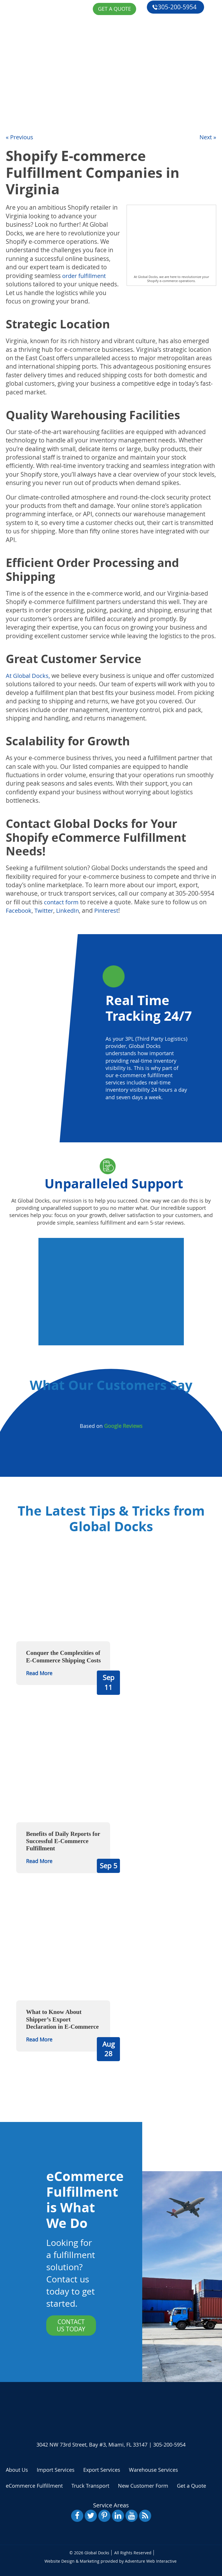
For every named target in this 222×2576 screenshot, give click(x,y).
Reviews (16, 99)
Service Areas (111, 2505)
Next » (207, 137)
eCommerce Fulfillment (43, 86)
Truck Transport (90, 2485)
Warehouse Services (153, 2469)
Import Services (56, 2469)
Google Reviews (123, 1425)
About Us (19, 59)
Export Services (101, 2469)
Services (17, 73)
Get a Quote (23, 113)
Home (13, 46)
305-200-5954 (174, 6)
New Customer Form (143, 2485)
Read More (39, 1672)
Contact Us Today (71, 2324)
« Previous (20, 137)
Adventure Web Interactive (151, 2560)
